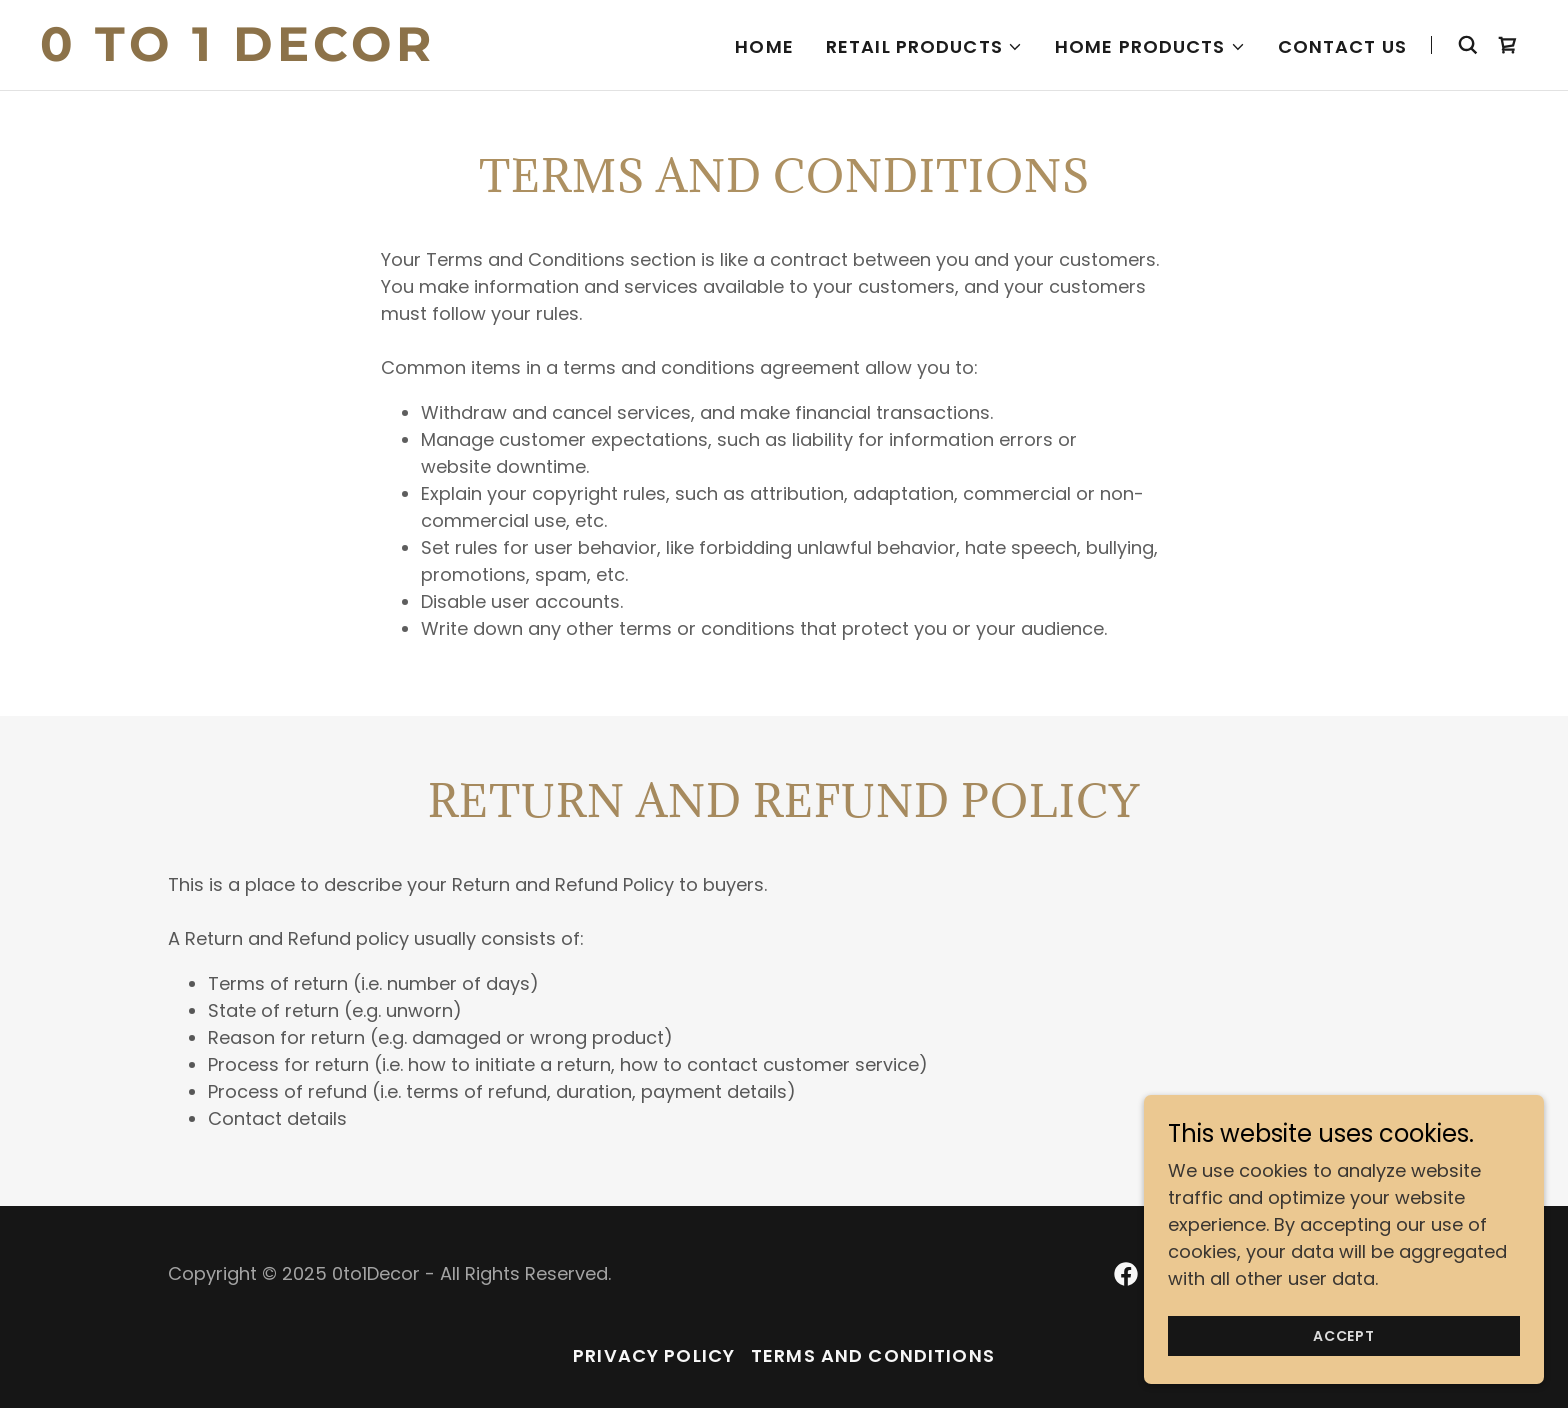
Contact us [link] (1342, 46)
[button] (924, 47)
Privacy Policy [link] (654, 1355)
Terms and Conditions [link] (873, 1355)
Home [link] (764, 46)
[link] (300, 54)
